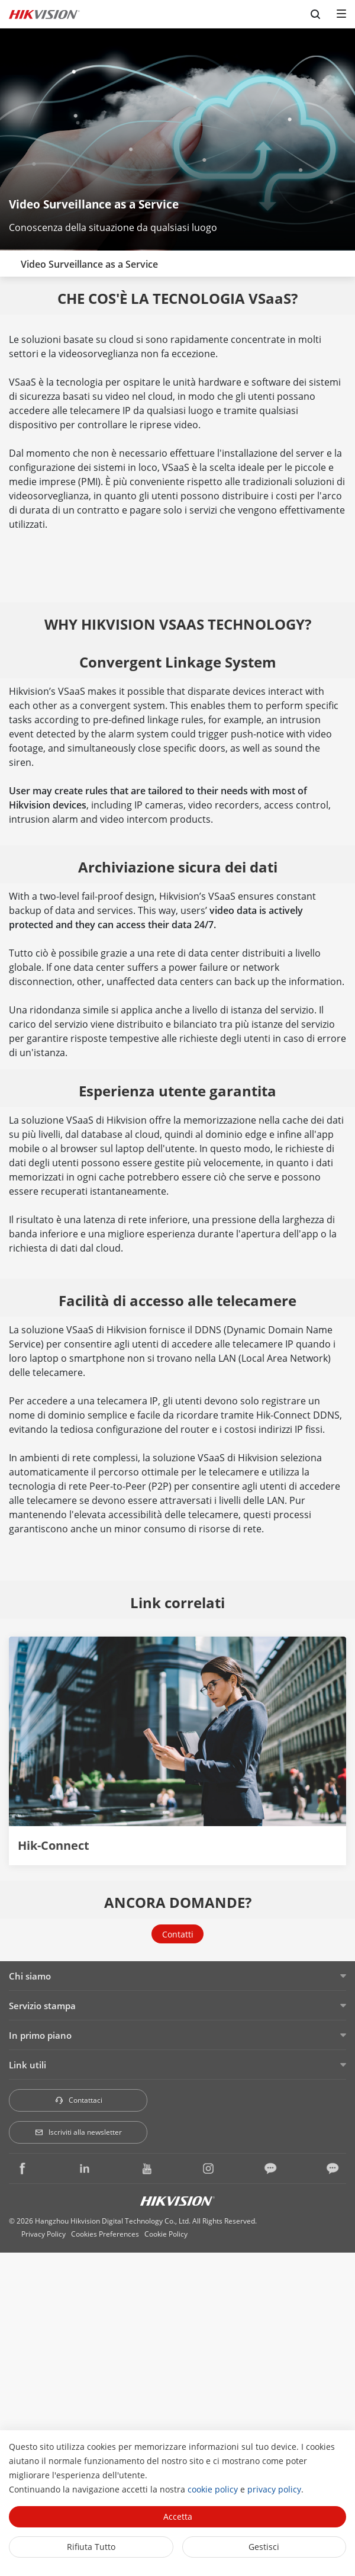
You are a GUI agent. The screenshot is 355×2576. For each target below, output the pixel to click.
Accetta (177, 2516)
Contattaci (78, 2100)
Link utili (27, 2065)
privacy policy (274, 2489)
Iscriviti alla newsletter (78, 2132)
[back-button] (11, 261)
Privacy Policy (43, 2234)
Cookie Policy (166, 2234)
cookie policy (213, 2489)
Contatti (177, 1934)
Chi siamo (30, 1976)
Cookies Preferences (105, 2234)
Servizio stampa (42, 2006)
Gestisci (263, 2546)
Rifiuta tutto (91, 2546)
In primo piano (40, 2035)
